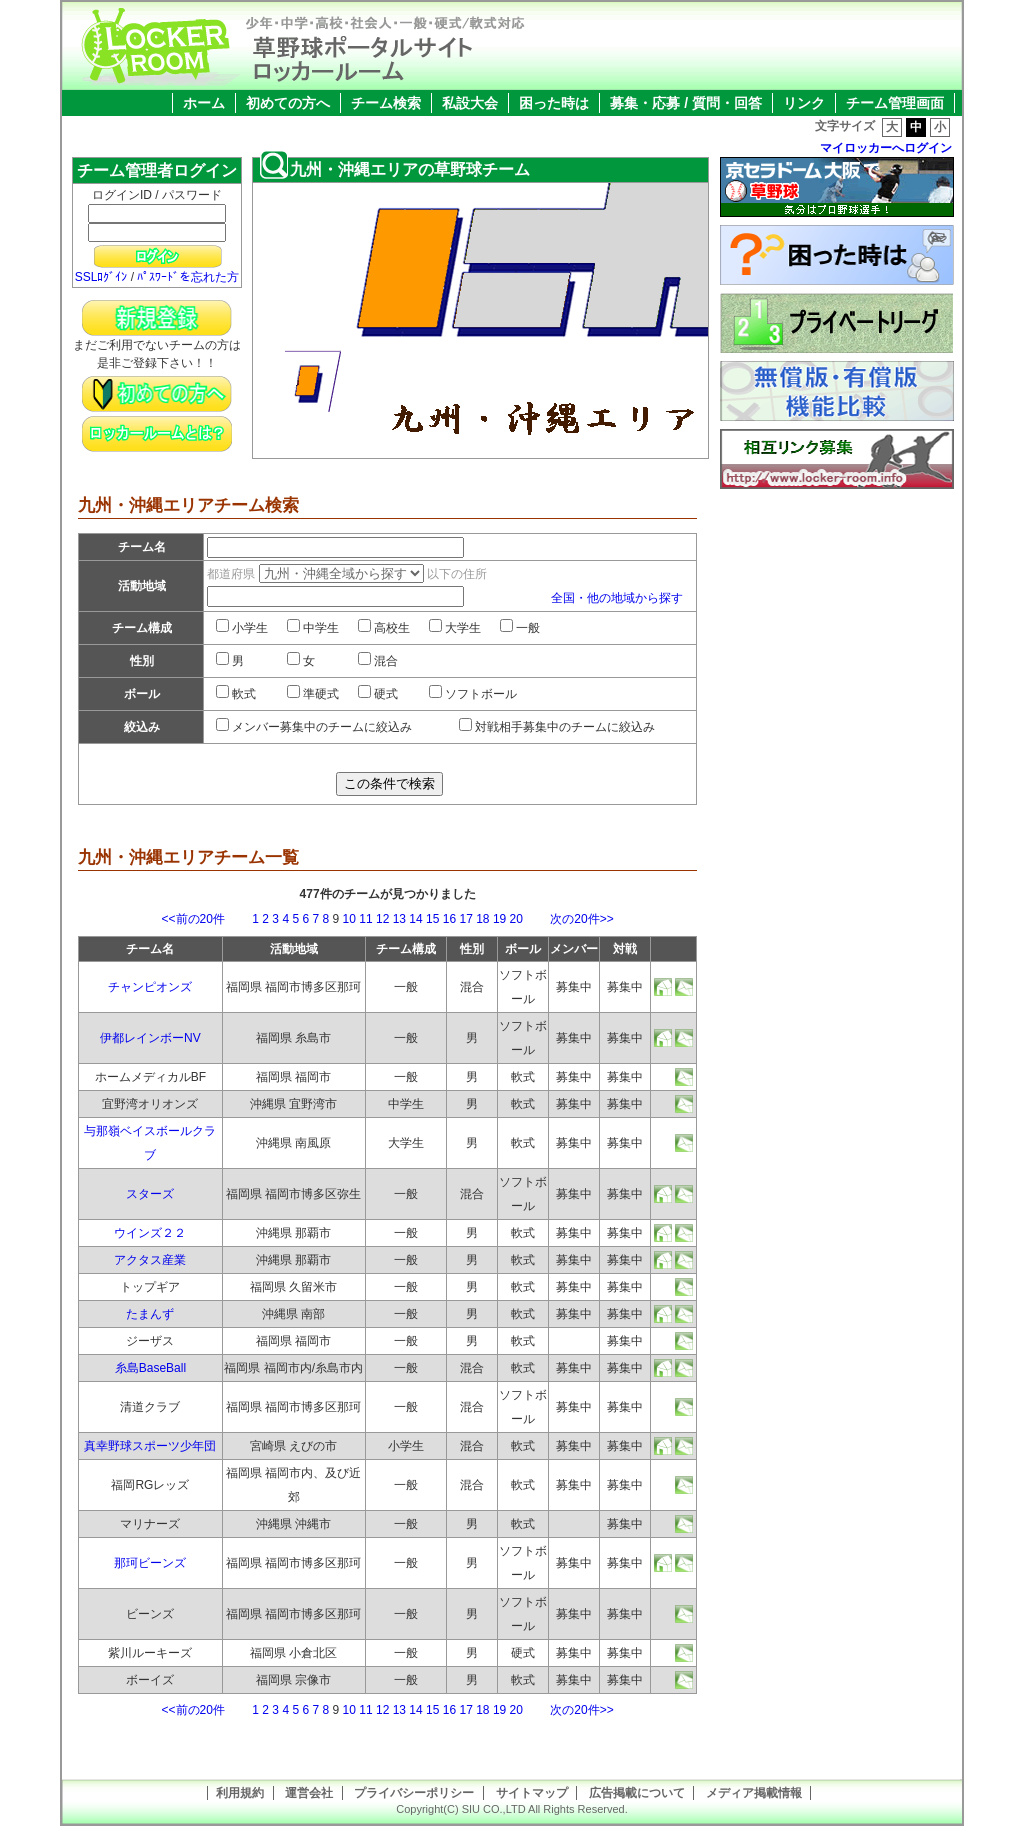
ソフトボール (473, 694)
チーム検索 (386, 103)
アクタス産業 (150, 1260)
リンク (804, 103)
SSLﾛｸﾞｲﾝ (101, 277)
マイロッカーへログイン (886, 148)
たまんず (150, 1314)
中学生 (313, 628)
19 (499, 919)
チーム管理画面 (895, 103)
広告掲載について (637, 1793)
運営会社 (309, 1793)
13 (399, 919)
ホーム (204, 103)
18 (482, 919)
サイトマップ (532, 1793)
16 (449, 919)
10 (349, 919)
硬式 (378, 694)
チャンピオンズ (150, 987)
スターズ (150, 1194)
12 (382, 919)
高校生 (384, 628)
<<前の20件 (205, 919)
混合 (378, 661)
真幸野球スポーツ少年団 (150, 1446)
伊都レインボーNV (150, 1038)
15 (432, 919)
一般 (520, 628)
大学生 (455, 628)
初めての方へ (288, 103)
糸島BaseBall (150, 1368)
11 (365, 919)
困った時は (554, 103)
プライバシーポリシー (414, 1793)
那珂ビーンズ (150, 1563)
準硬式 (313, 694)
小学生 (242, 628)
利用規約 (240, 1793)
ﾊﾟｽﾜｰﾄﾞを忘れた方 (188, 277)
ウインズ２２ (150, 1233)
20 (516, 919)
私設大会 (470, 103)
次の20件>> (569, 919)
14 (415, 919)
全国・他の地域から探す (617, 598)
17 (465, 919)
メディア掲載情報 (754, 1793)
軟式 (236, 694)
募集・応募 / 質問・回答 (686, 103)
